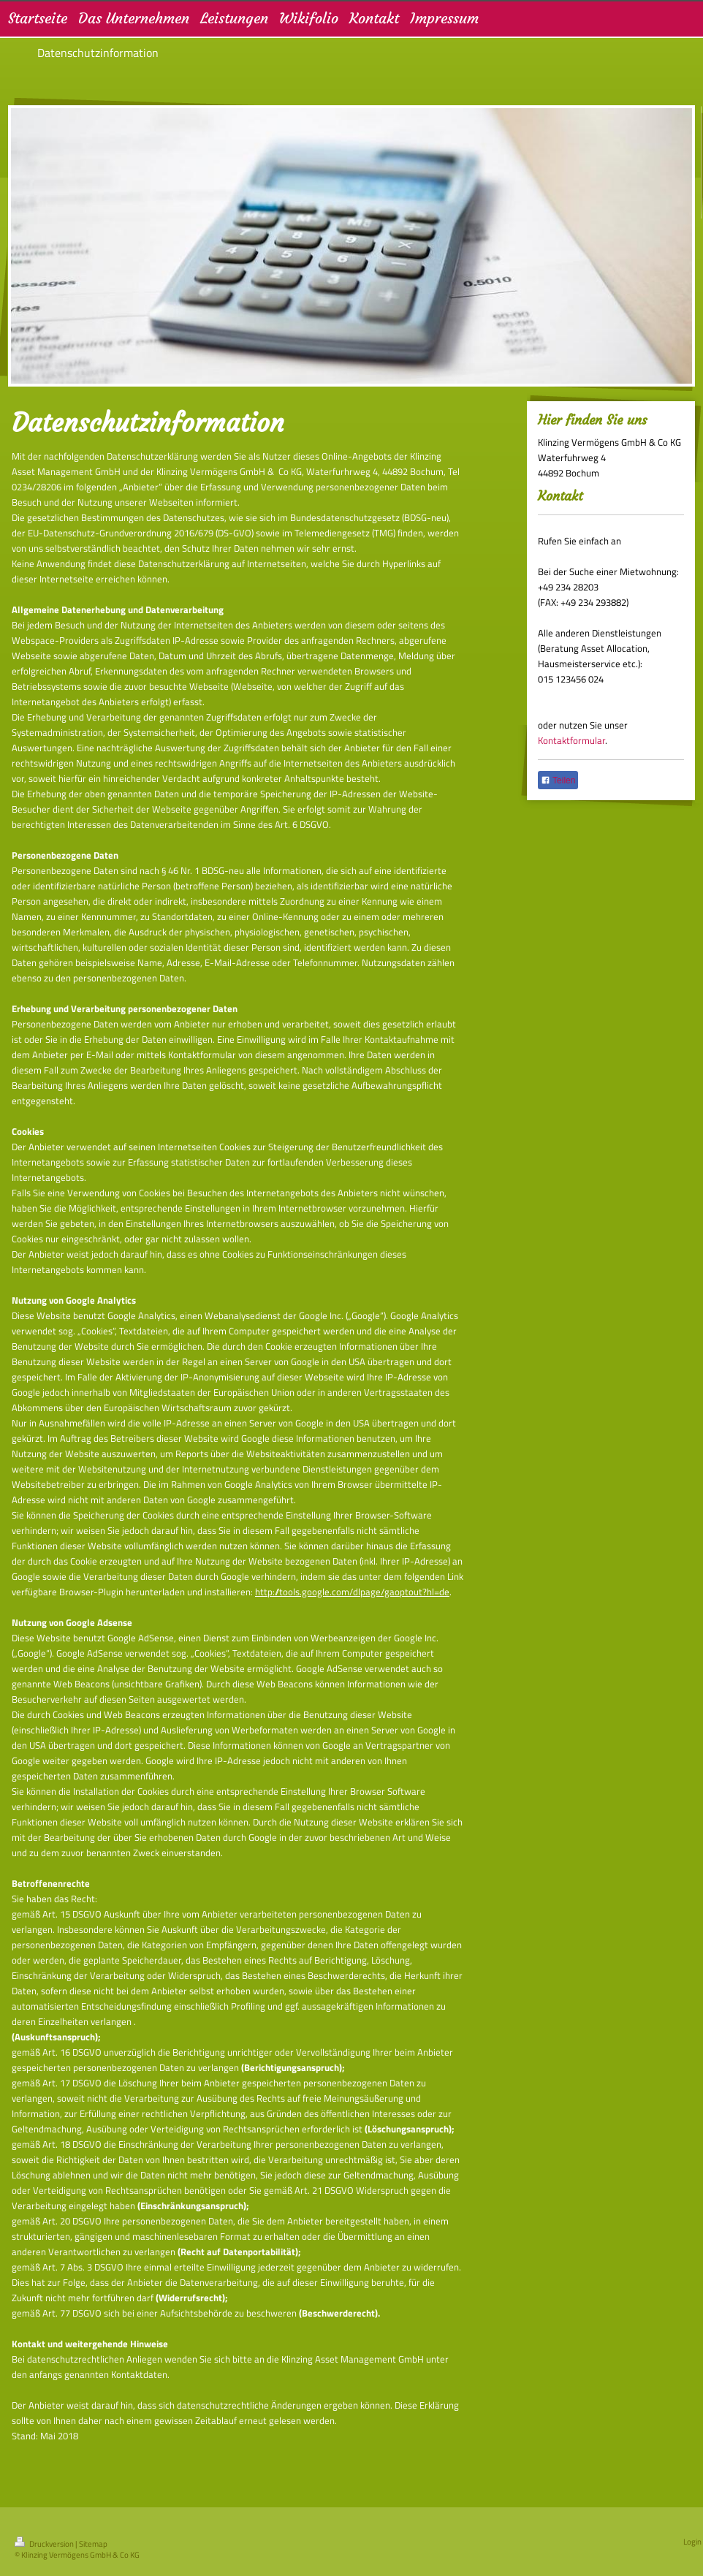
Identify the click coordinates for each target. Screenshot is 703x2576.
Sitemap (93, 2544)
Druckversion (45, 2544)
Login (692, 2541)
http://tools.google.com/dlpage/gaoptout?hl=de (352, 1591)
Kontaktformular (571, 740)
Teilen (558, 780)
